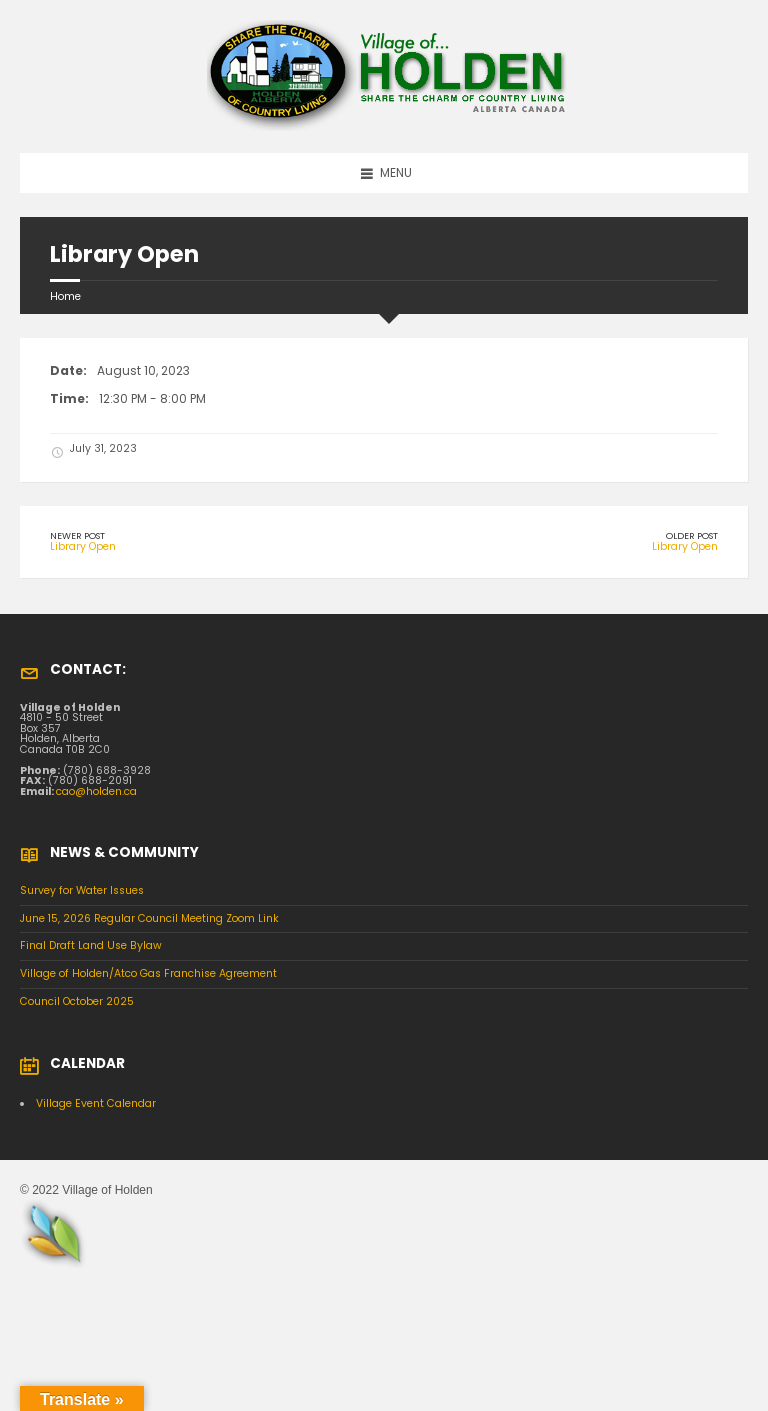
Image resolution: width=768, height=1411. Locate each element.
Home (65, 296)
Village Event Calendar (96, 1103)
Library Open (83, 546)
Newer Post (77, 535)
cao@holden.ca (96, 791)
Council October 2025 (77, 1001)
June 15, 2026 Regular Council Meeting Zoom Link (149, 918)
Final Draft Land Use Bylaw (91, 945)
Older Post (692, 535)
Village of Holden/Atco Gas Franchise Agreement (148, 973)
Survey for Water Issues (82, 890)
